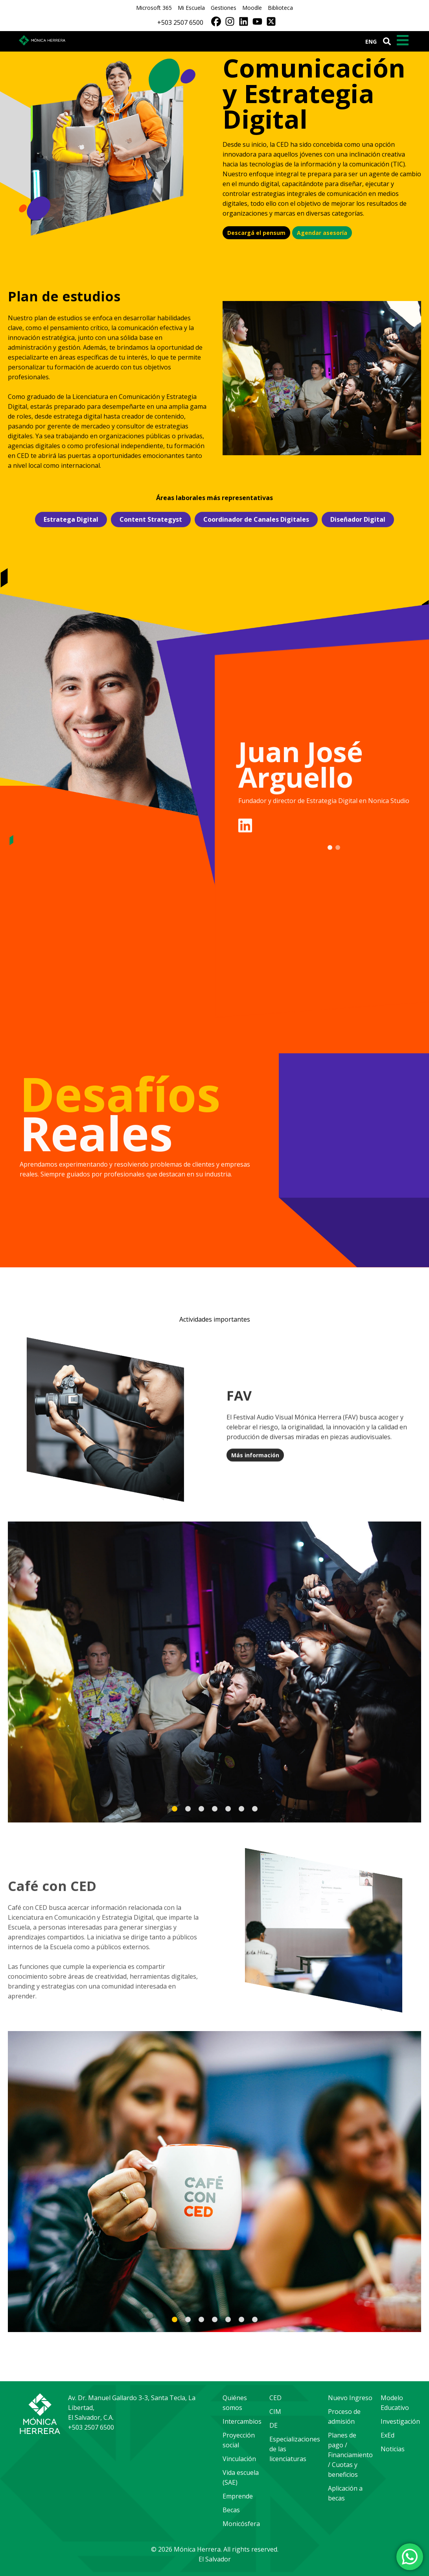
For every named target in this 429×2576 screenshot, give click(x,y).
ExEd (387, 2435)
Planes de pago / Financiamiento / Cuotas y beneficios (350, 2455)
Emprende (238, 2496)
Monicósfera (241, 2523)
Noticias (393, 2449)
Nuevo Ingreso (350, 2397)
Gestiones (223, 7)
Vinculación (239, 2458)
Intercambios (242, 2421)
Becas (231, 2510)
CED (275, 2397)
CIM (275, 2411)
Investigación (400, 2421)
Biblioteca (280, 7)
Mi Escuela (191, 7)
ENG (371, 41)
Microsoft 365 (154, 7)
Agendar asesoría (322, 232)
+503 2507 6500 (180, 22)
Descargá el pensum (256, 232)
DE (273, 2425)
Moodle (252, 7)
